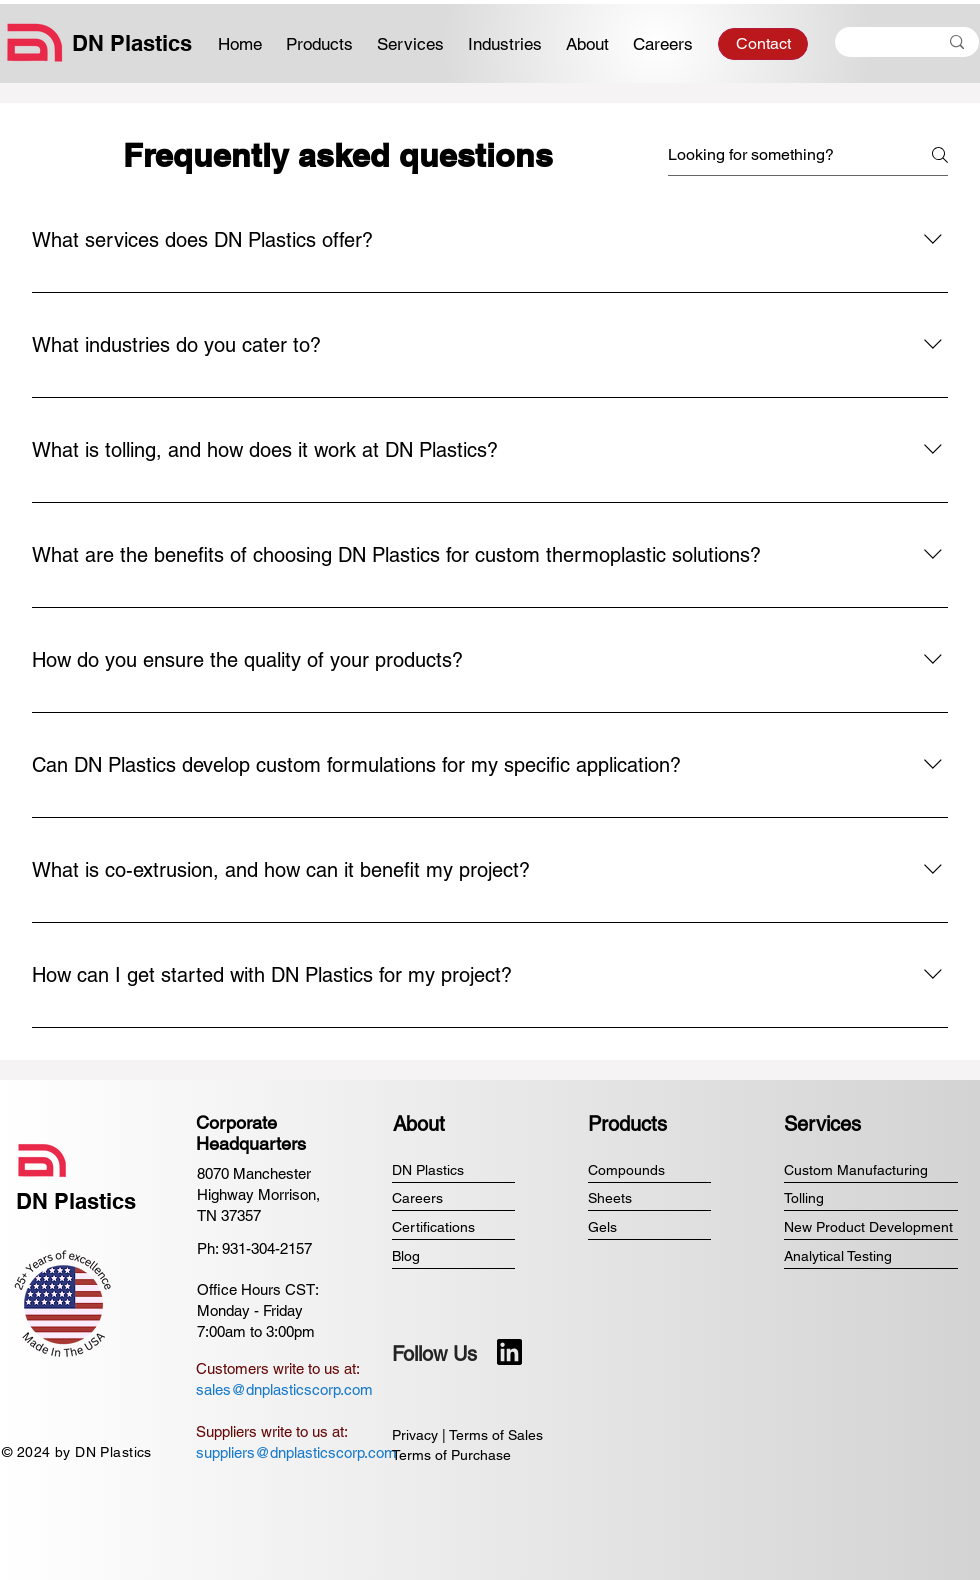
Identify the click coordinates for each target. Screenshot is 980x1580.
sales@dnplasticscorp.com (284, 1389)
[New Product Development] (871, 1227)
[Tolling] (871, 1198)
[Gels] (649, 1227)
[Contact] (763, 44)
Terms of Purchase (451, 1455)
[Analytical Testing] (871, 1256)
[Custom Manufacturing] (871, 1170)
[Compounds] (649, 1170)
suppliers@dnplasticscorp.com (296, 1452)
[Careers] (453, 1198)
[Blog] (453, 1256)
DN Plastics (132, 43)
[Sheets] (649, 1198)
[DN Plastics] (453, 1170)
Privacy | (420, 1435)
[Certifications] (453, 1227)
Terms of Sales (496, 1435)
